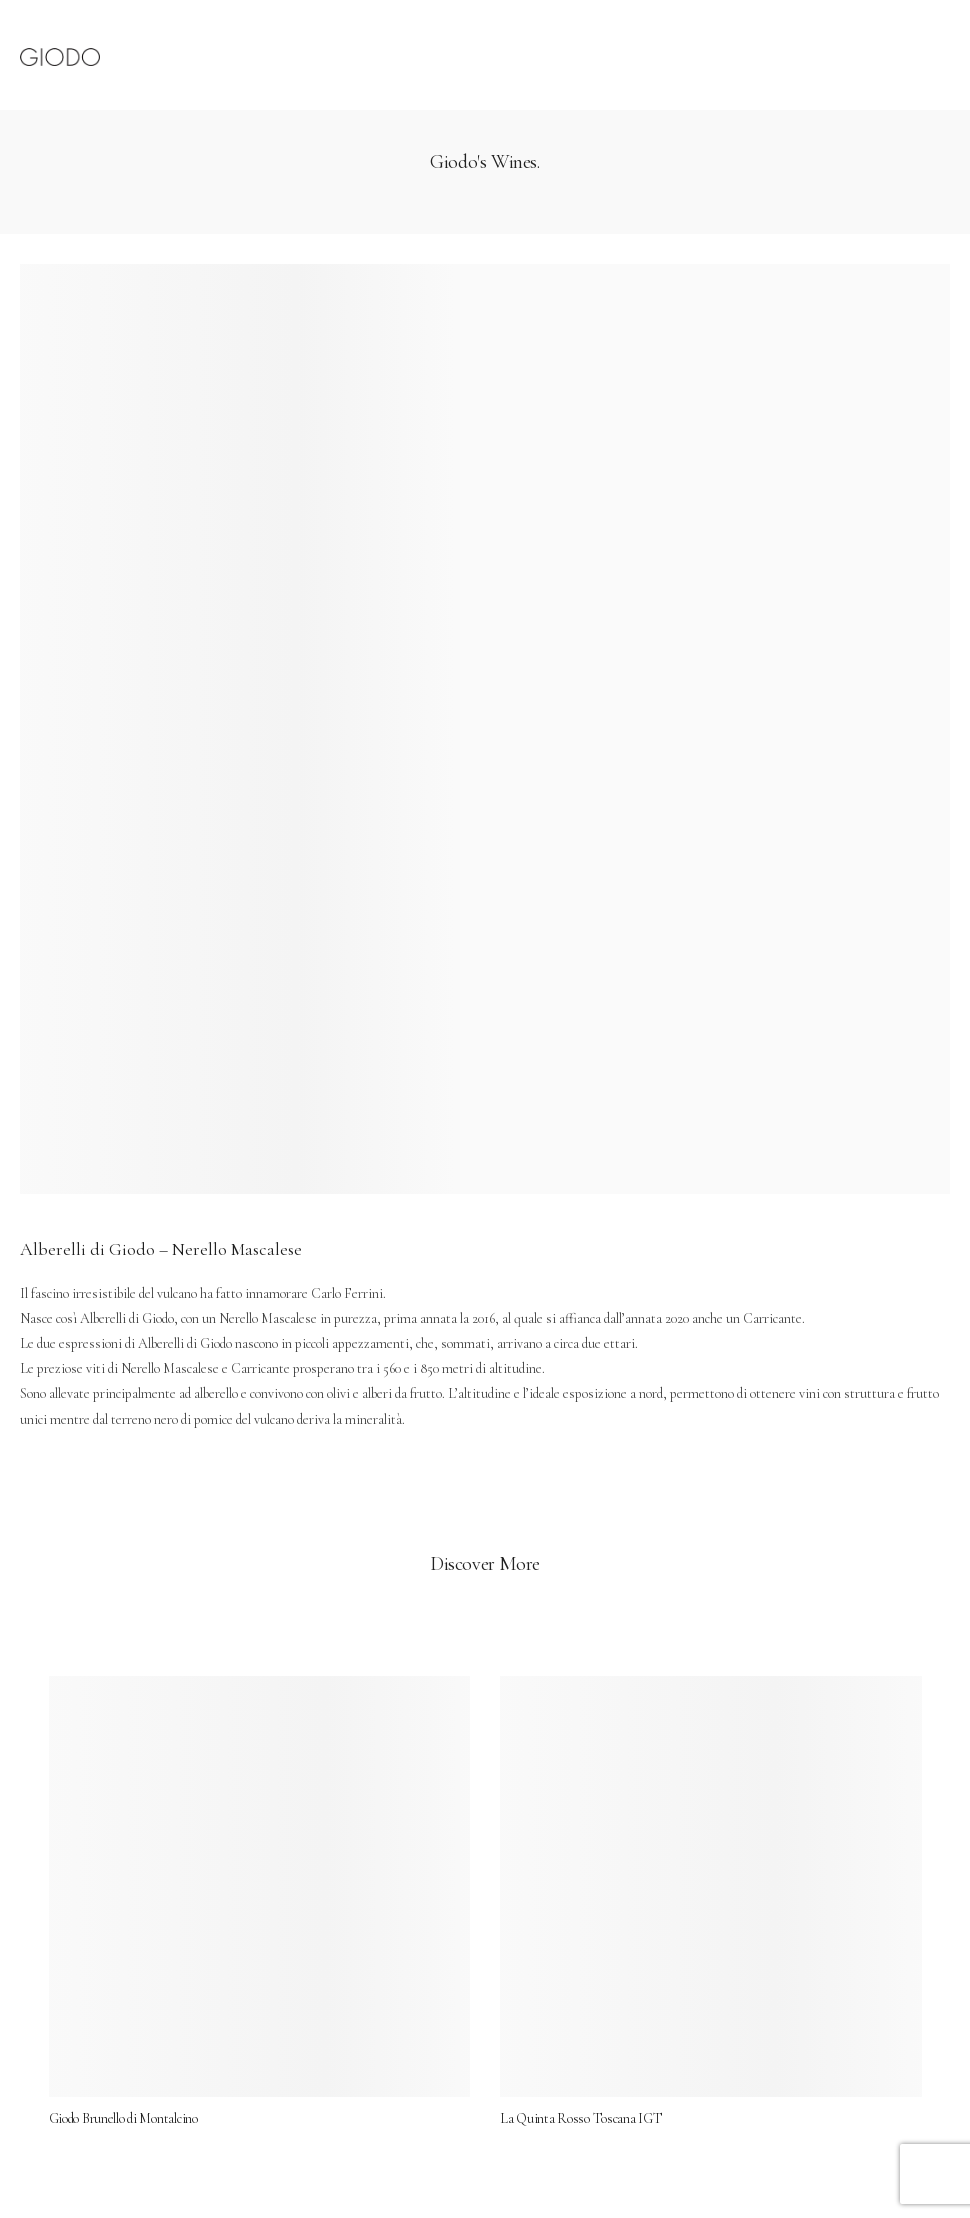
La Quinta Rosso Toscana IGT (581, 2100)
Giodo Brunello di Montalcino (141, 2100)
